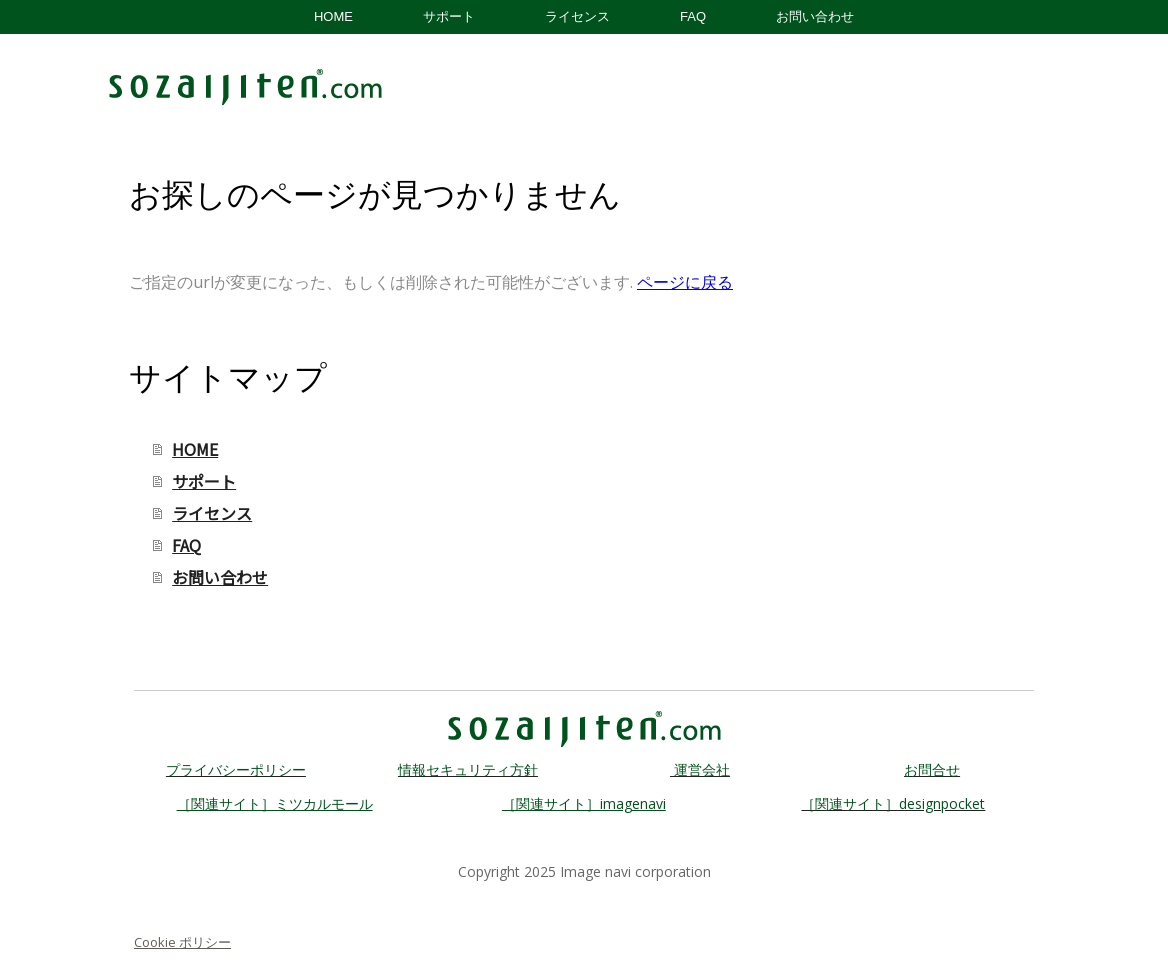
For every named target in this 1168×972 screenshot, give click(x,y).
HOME (333, 16)
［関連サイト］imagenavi (584, 803)
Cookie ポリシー (182, 942)
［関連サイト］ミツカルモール (275, 803)
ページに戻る (685, 282)
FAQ (693, 16)
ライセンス (577, 16)
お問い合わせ (815, 16)
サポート (449, 16)
